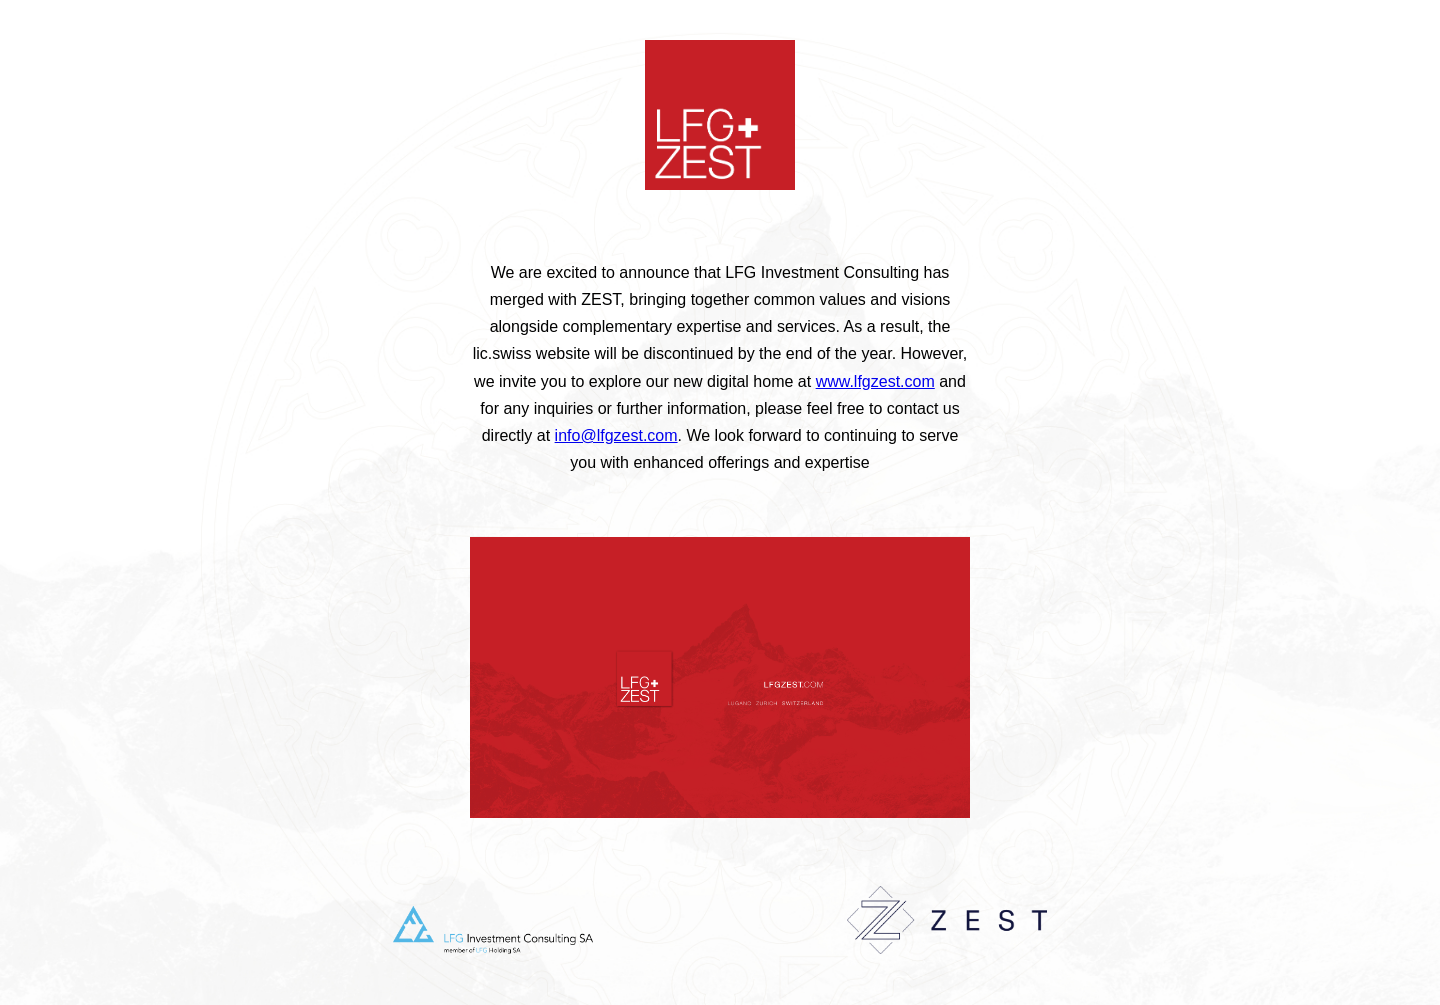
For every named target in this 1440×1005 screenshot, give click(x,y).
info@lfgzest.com (616, 435)
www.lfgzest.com (875, 381)
